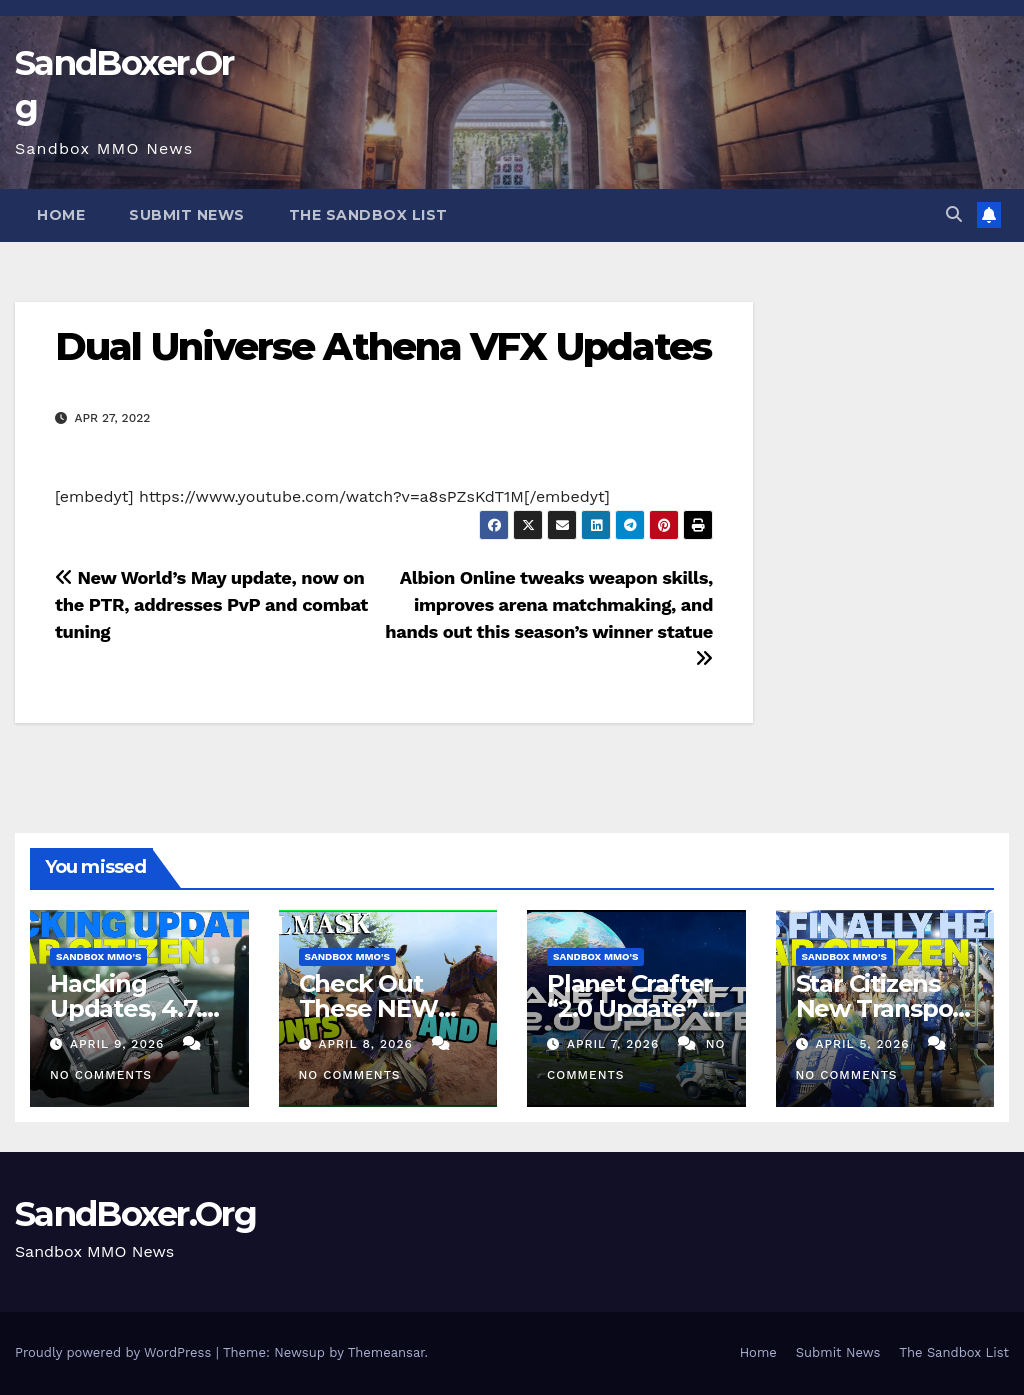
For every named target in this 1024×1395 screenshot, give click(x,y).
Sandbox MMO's (98, 956)
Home (61, 215)
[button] (954, 214)
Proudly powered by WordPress (115, 1352)
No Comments (101, 1075)
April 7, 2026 (615, 1044)
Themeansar (386, 1352)
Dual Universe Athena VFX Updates (383, 346)
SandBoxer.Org (135, 1214)
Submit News (187, 215)
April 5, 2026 (864, 1044)
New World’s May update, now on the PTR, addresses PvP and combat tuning (211, 604)
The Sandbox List (368, 215)
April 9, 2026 (119, 1044)
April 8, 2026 (367, 1044)
